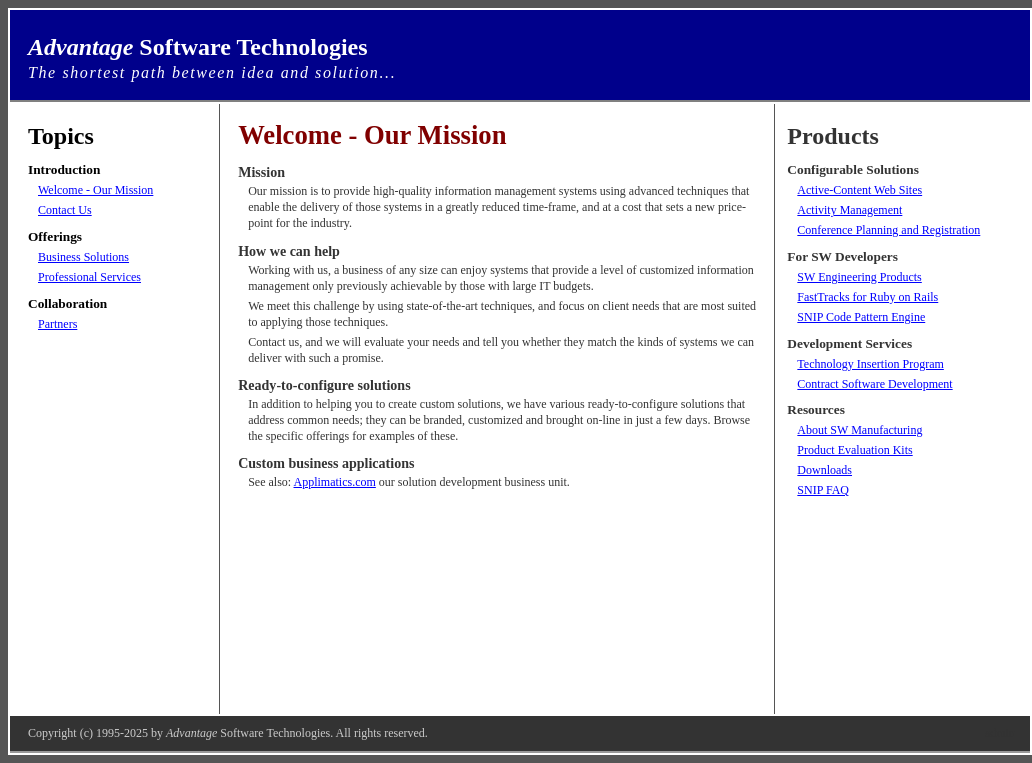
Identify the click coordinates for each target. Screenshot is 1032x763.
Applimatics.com (335, 482)
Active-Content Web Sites (859, 190)
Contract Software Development (874, 384)
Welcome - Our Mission (95, 190)
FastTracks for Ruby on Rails (867, 297)
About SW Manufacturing (859, 430)
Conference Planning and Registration (888, 230)
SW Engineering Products (859, 277)
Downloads (824, 470)
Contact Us (65, 210)
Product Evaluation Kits (854, 450)
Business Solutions (83, 257)
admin (1000, 733)
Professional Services (89, 277)
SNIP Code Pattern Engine (861, 317)
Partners (57, 324)
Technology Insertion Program (870, 364)
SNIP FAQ (823, 490)
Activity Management (849, 210)
